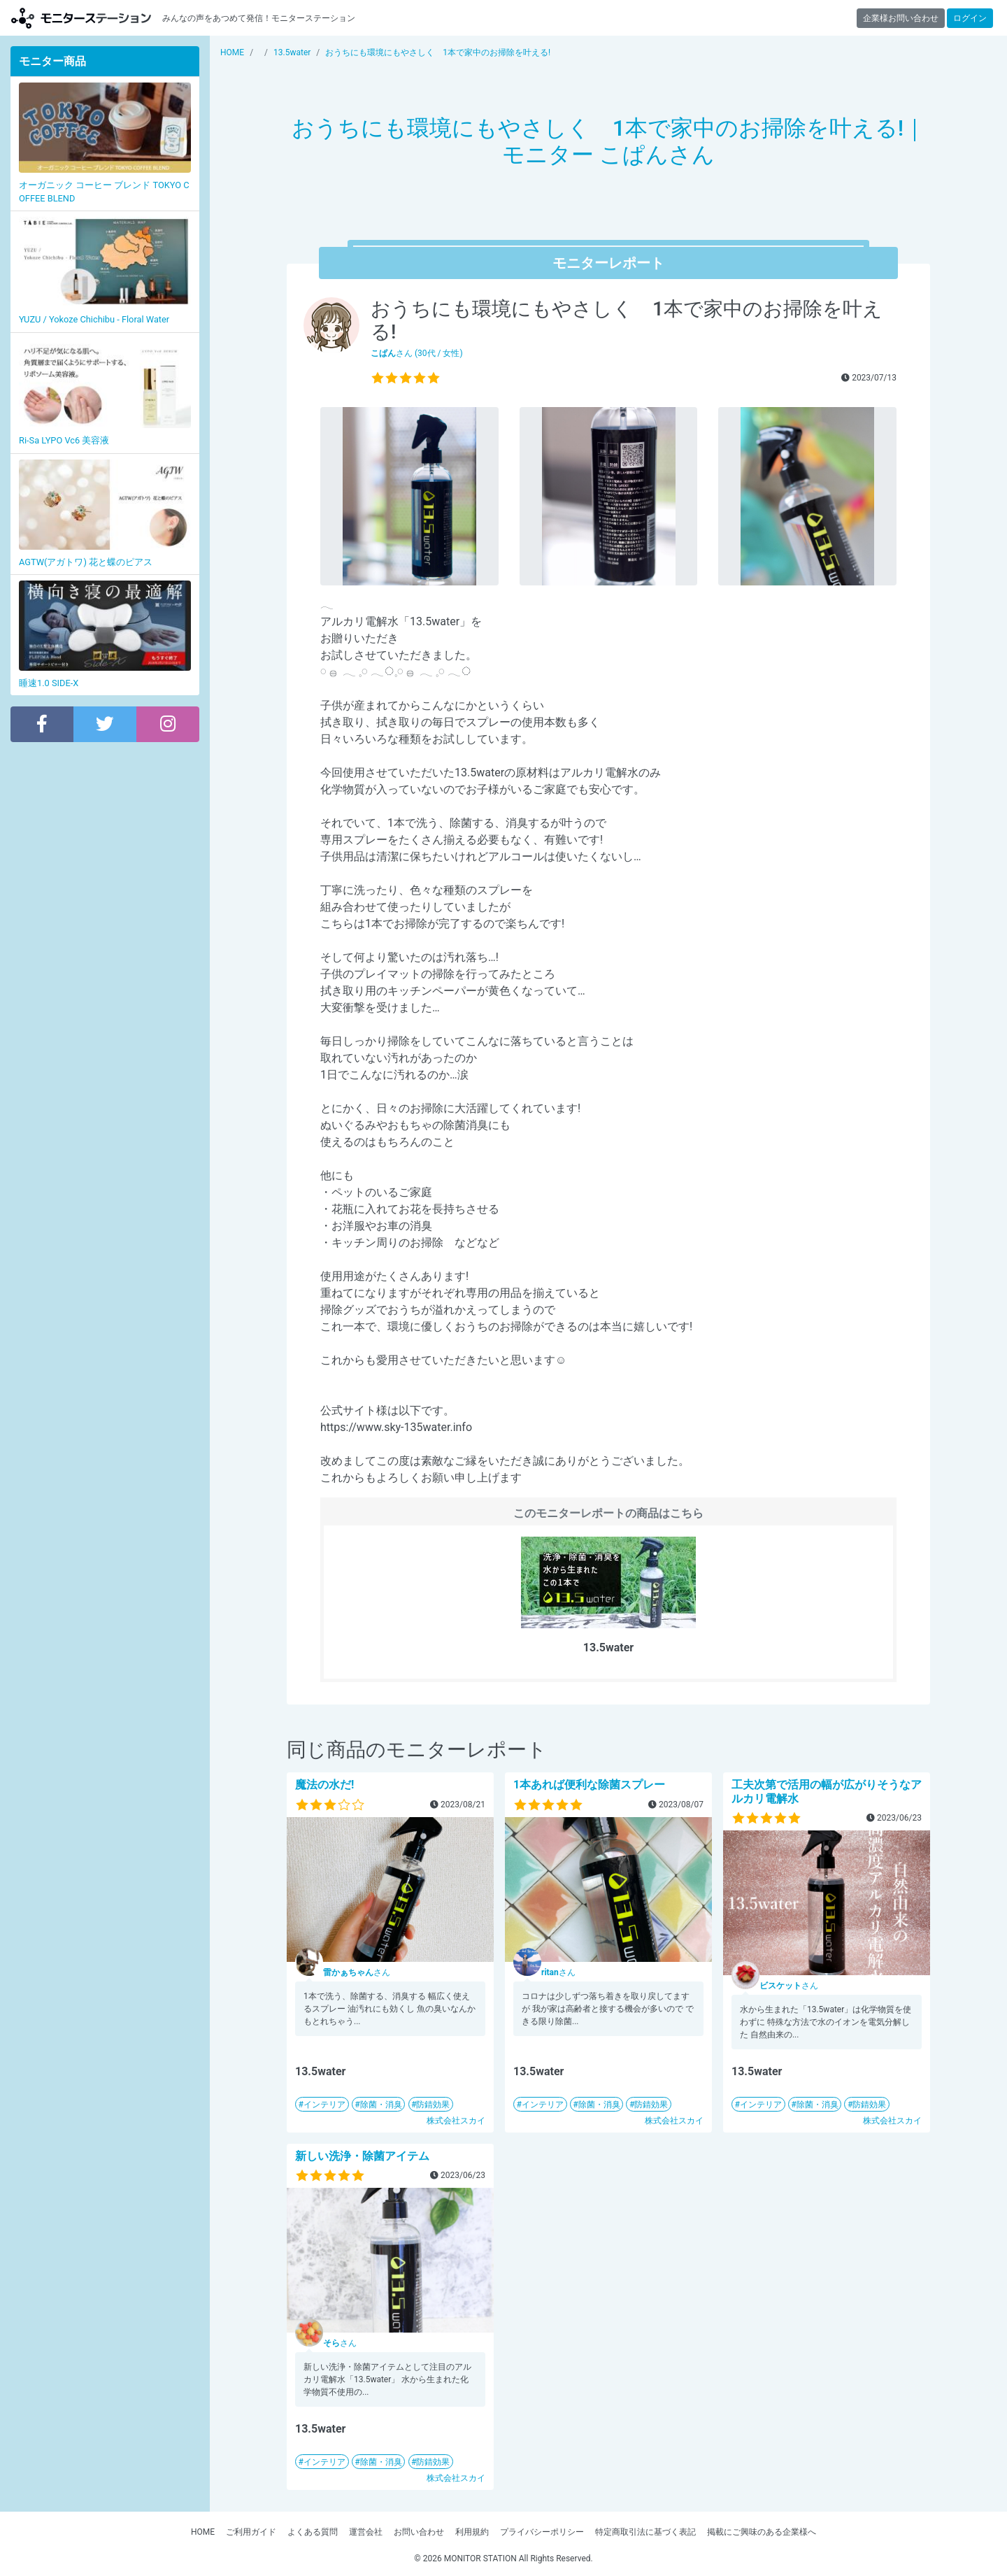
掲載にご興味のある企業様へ (761, 2532)
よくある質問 (312, 2532)
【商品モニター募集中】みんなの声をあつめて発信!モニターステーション (81, 18)
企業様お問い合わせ (900, 18)
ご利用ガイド (251, 2532)
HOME (203, 2532)
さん (356, 1972)
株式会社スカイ (456, 2121)
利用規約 (472, 2532)
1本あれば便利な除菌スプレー (589, 1784)
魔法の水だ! (324, 1784)
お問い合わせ (419, 2532)
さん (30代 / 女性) (417, 353)
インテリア (324, 2104)
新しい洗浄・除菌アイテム (362, 2156)
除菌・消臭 (381, 2104)
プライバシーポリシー (542, 2532)
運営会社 (366, 2532)
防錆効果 (433, 2104)
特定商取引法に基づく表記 (645, 2532)
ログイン (970, 18)
